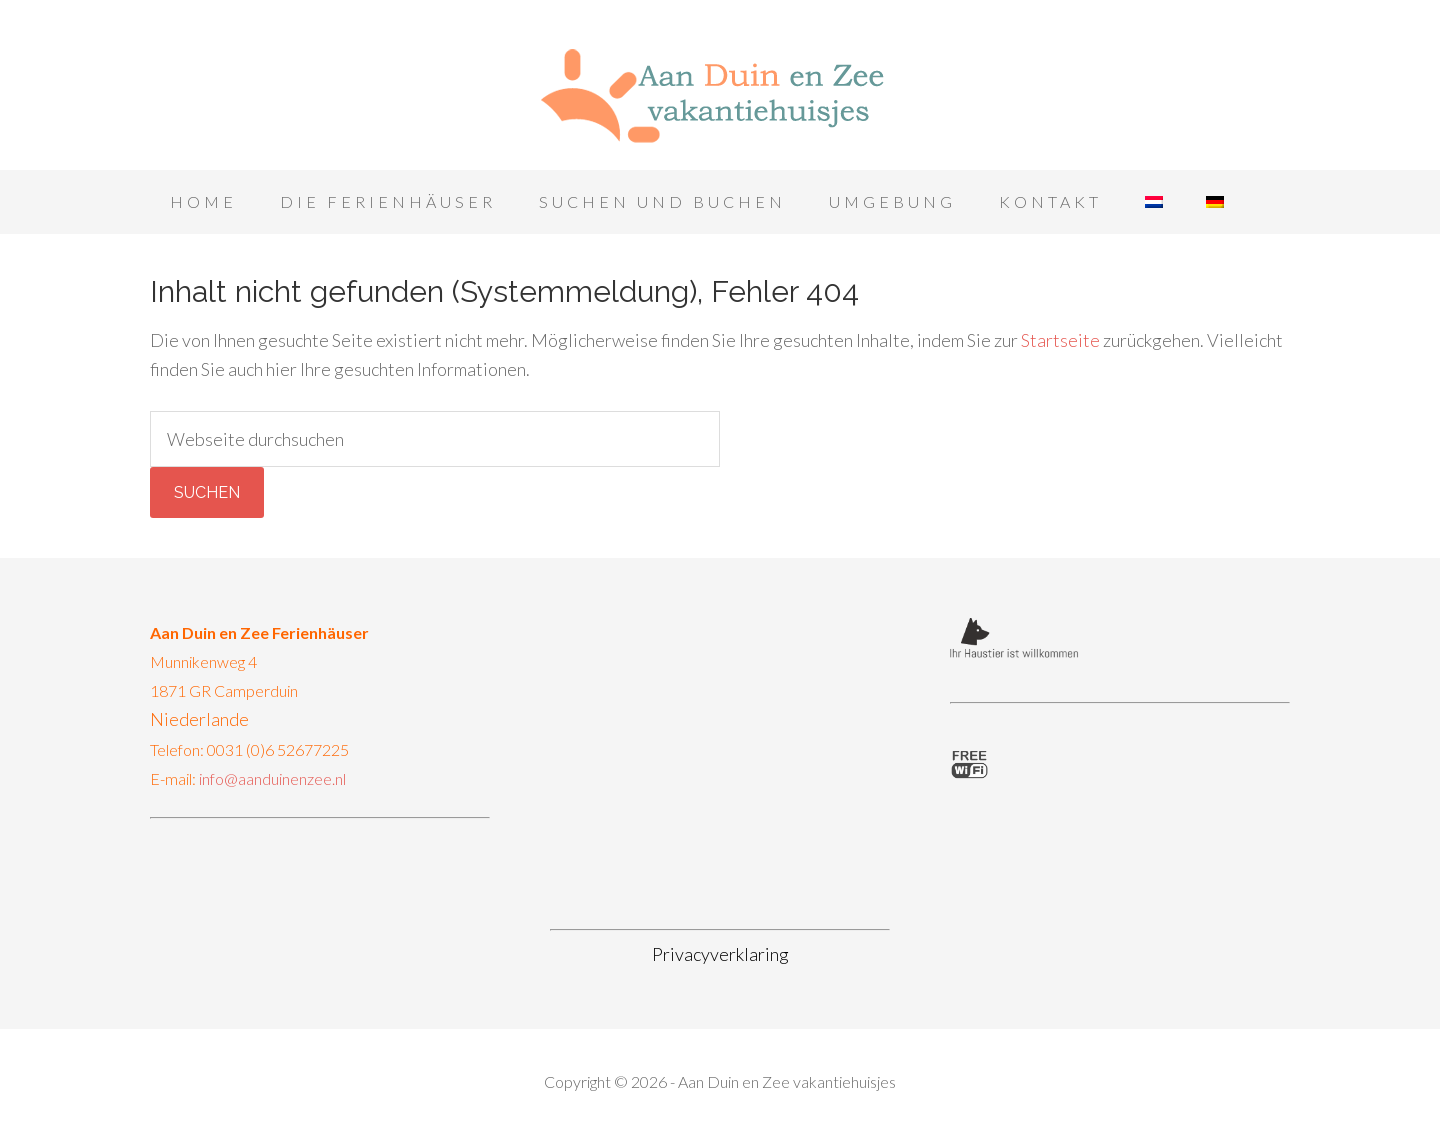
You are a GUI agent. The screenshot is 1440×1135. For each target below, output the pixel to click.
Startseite (1060, 340)
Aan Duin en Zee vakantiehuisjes (720, 90)
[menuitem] (1154, 202)
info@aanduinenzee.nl (272, 778)
